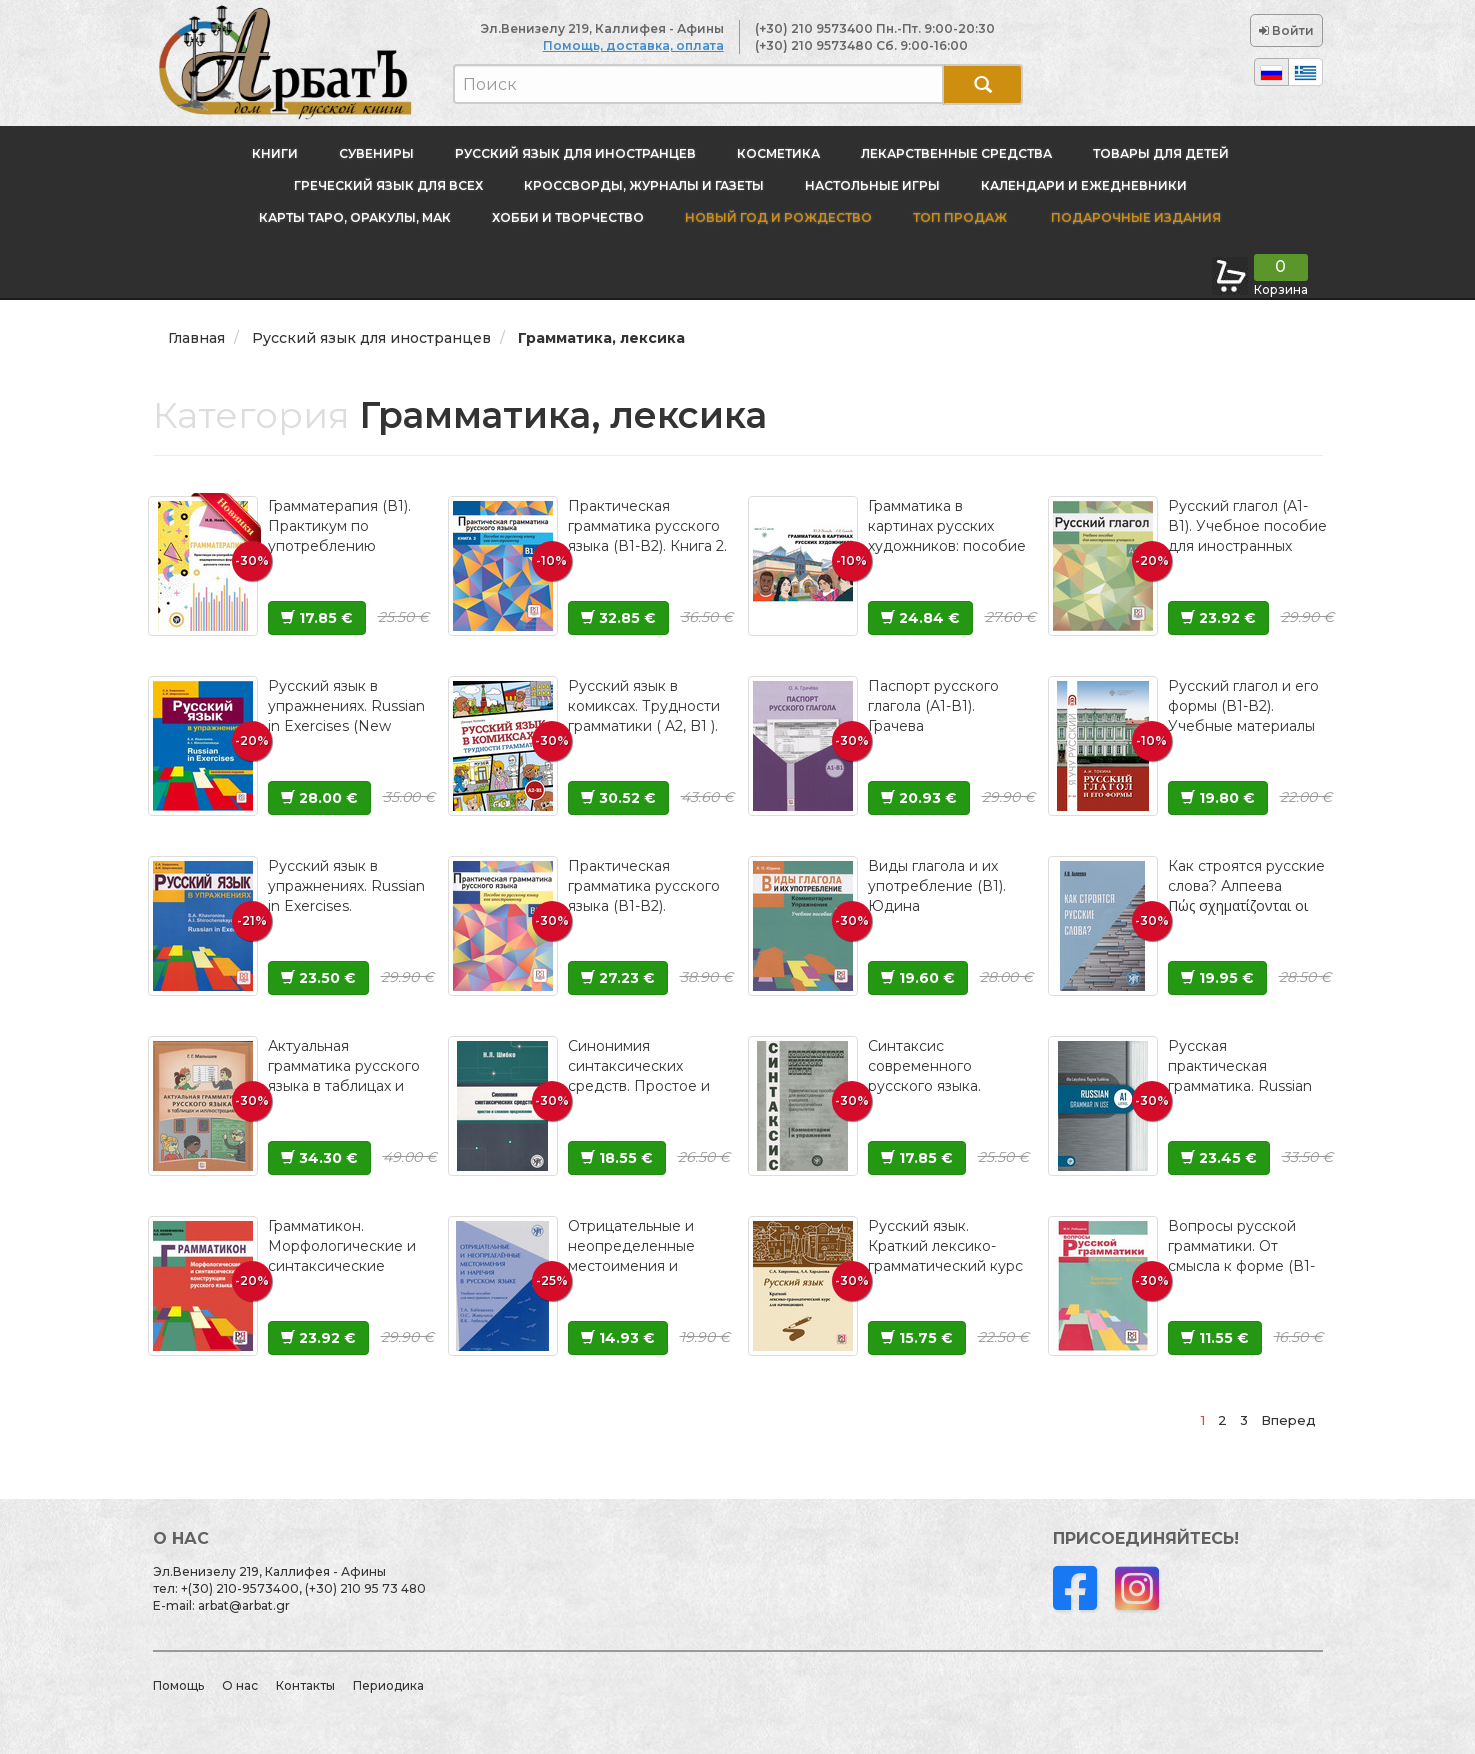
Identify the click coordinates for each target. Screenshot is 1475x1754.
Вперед (1288, 1420)
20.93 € (919, 798)
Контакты (305, 1685)
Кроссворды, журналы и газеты (644, 185)
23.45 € (1219, 1158)
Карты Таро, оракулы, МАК (355, 217)
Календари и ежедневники (1084, 185)
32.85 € (618, 618)
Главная (196, 338)
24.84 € (920, 618)
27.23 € (618, 978)
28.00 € (319, 798)
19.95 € (1217, 978)
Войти (1286, 30)
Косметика (778, 153)
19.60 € (918, 978)
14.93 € (618, 1338)
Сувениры (376, 153)
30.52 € (618, 798)
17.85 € (317, 618)
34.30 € (319, 1158)
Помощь (178, 1685)
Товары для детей (1161, 153)
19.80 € (1218, 798)
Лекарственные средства (956, 153)
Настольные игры (872, 185)
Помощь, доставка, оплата (633, 45)
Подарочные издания (1134, 217)
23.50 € (318, 978)
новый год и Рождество (778, 217)
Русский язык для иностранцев (575, 153)
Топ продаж (960, 217)
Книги (275, 153)
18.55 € (617, 1158)
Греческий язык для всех (388, 185)
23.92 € (1218, 618)
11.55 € (1215, 1338)
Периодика (388, 1685)
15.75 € (917, 1338)
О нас (240, 1685)
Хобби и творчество (568, 217)
